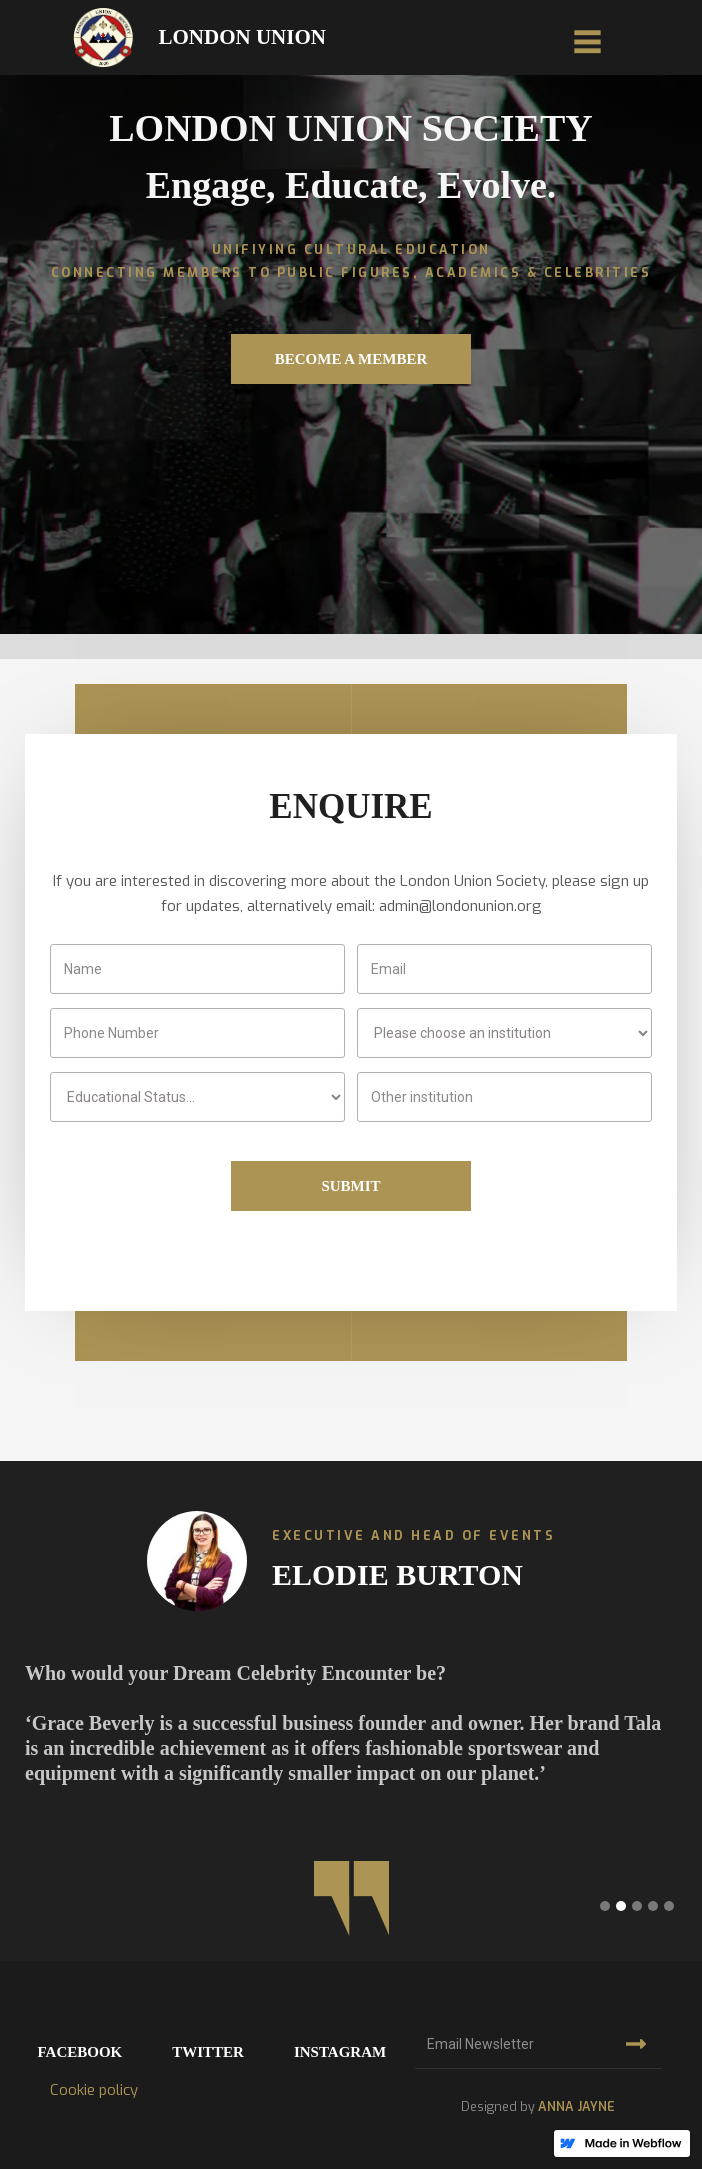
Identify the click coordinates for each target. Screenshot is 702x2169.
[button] (587, 37)
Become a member (351, 359)
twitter (208, 2052)
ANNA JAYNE (576, 2106)
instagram (340, 2052)
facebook (80, 2052)
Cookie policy (94, 2090)
